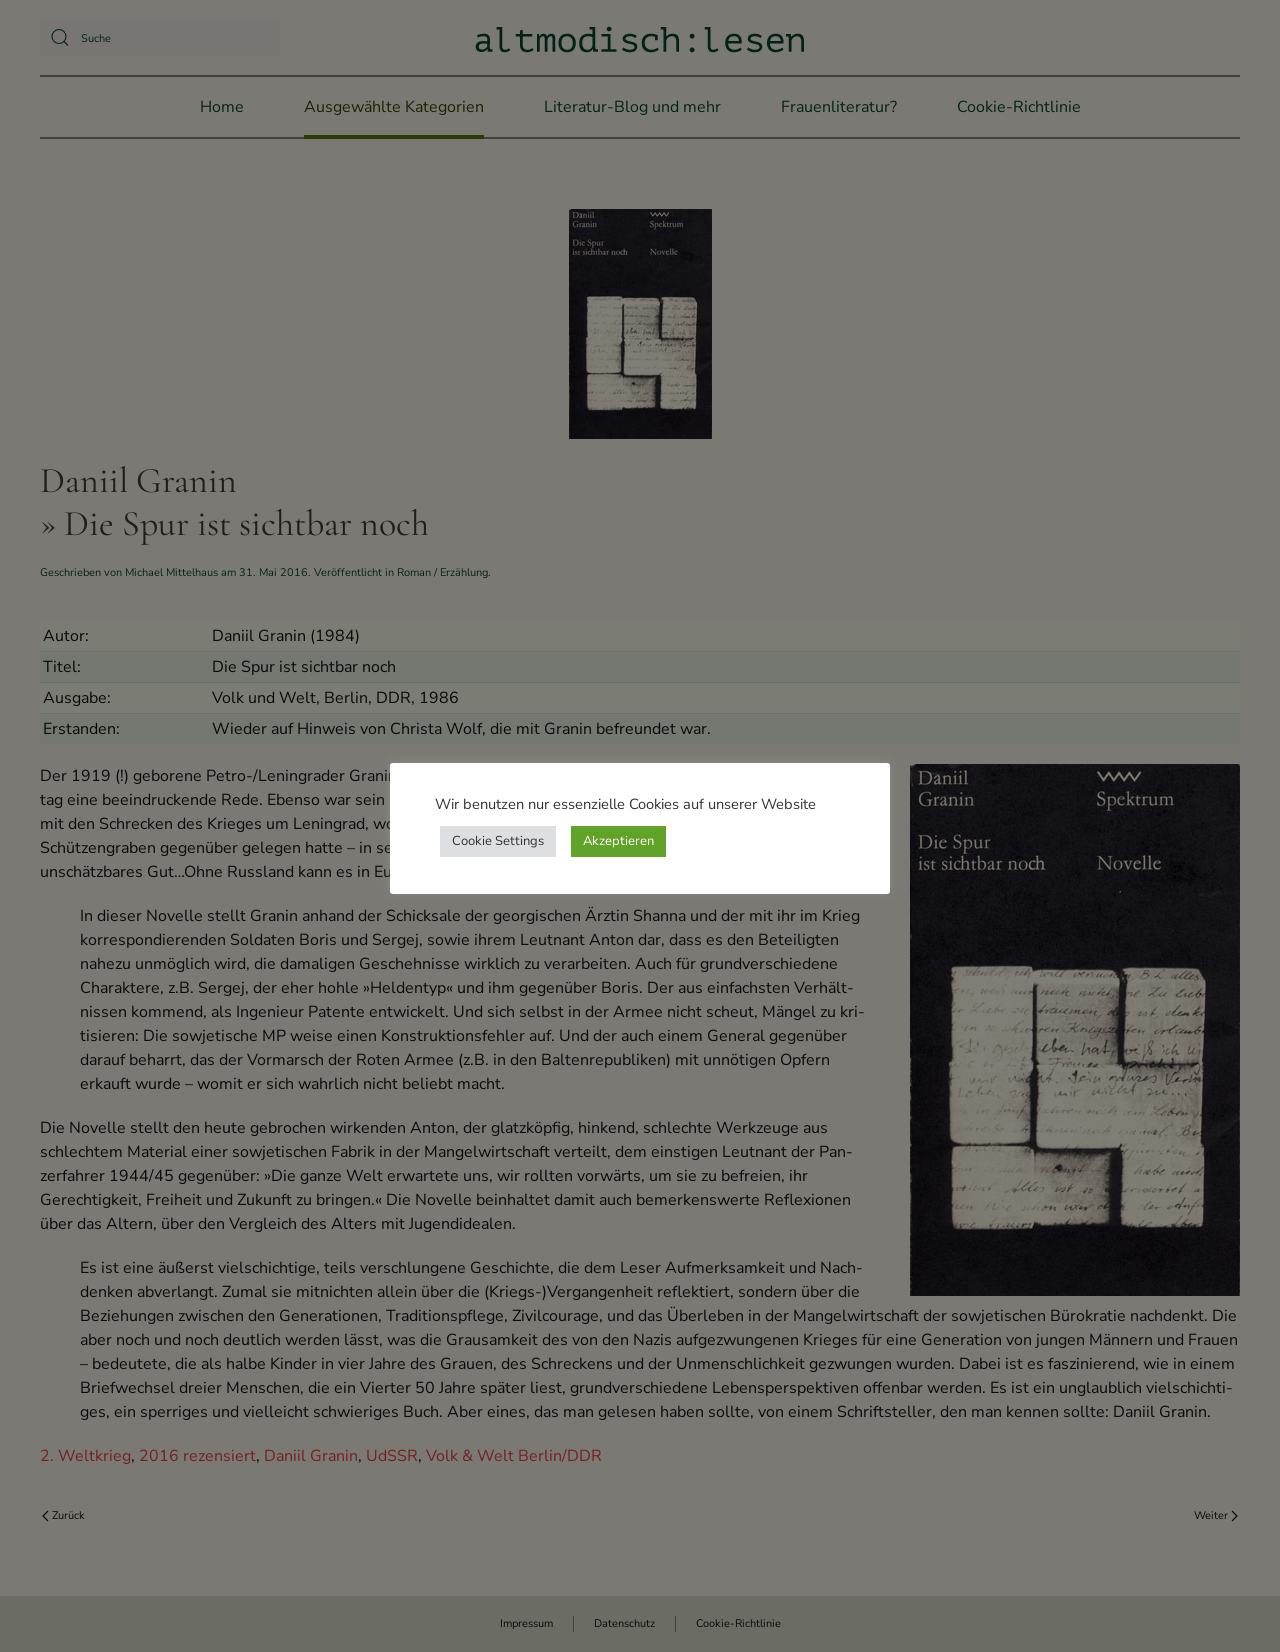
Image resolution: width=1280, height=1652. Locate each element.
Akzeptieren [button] (618, 841)
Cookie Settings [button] (498, 841)
